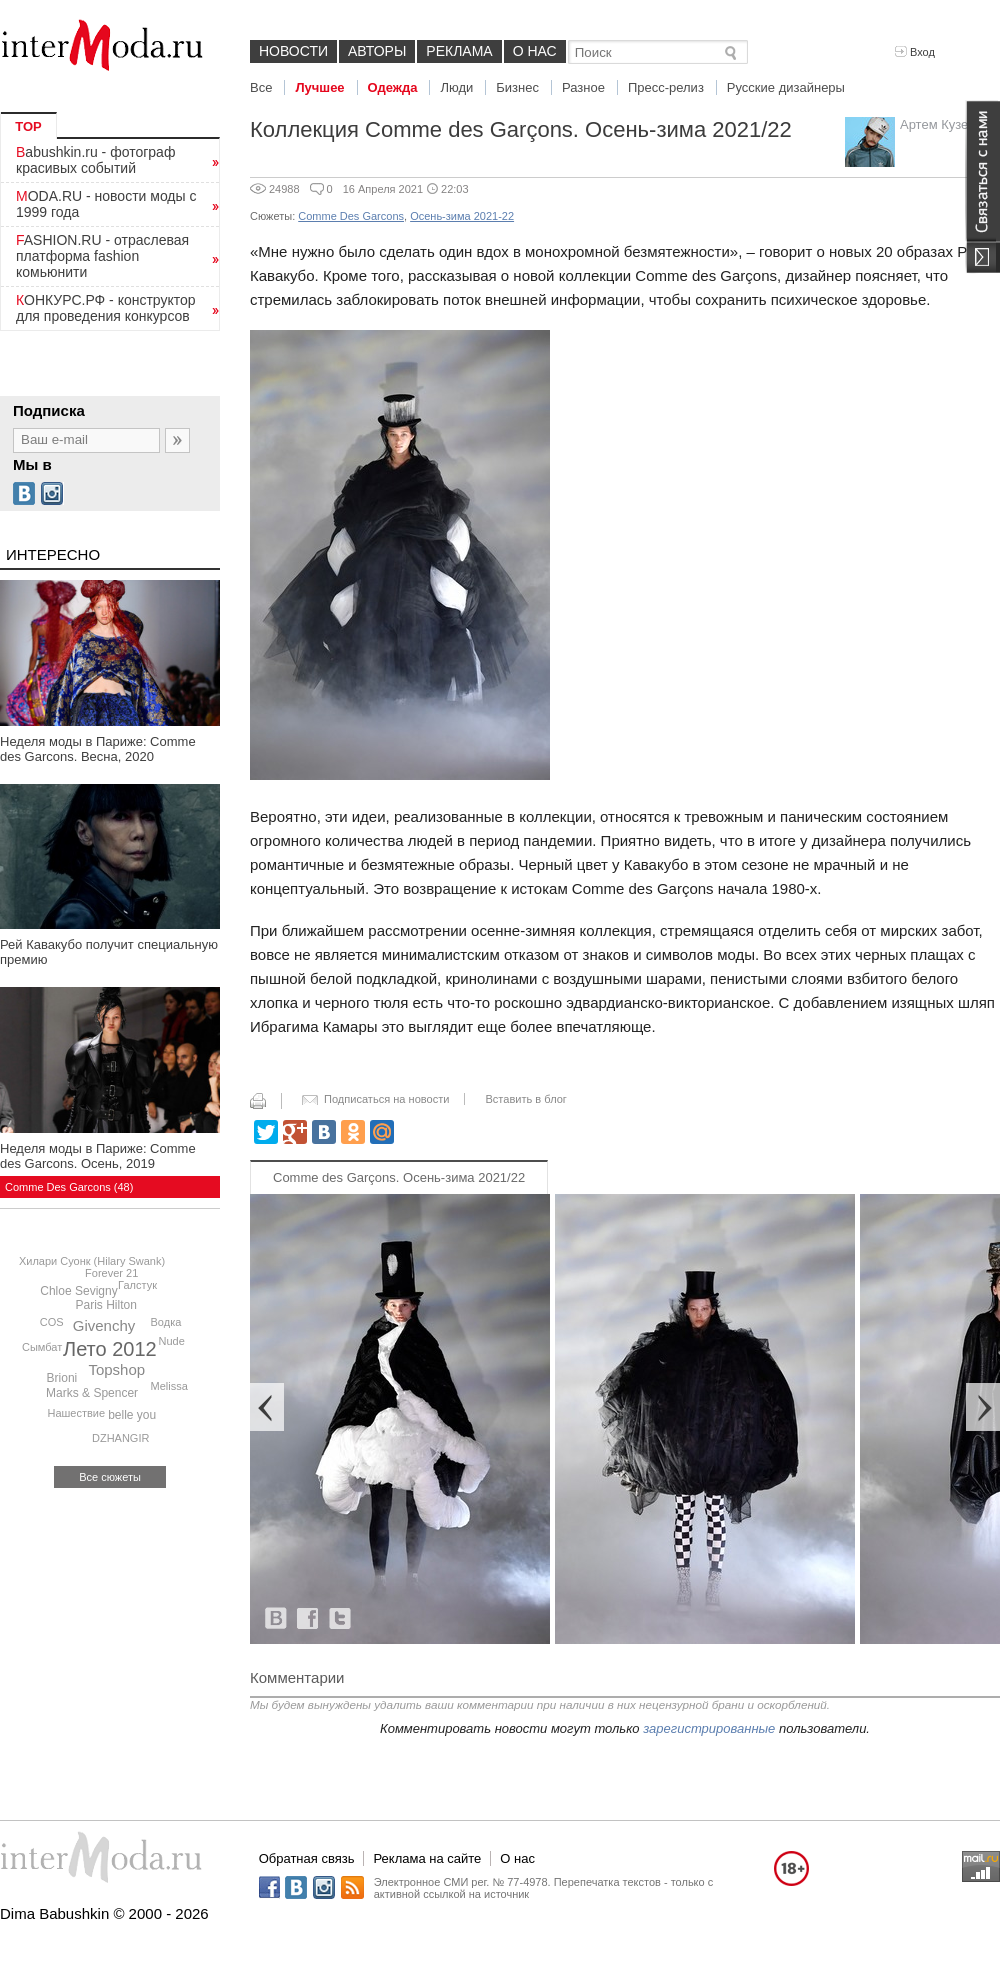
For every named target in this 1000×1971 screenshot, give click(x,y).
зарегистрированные (709, 1728)
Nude (171, 1341)
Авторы (377, 51)
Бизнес (517, 87)
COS (52, 1322)
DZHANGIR (120, 1438)
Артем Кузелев (945, 124)
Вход (915, 52)
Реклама (459, 51)
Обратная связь (307, 1858)
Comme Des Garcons (351, 216)
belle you (132, 1415)
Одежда (393, 87)
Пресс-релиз (666, 87)
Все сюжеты (110, 1477)
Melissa (169, 1386)
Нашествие (76, 1413)
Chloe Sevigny (78, 1291)
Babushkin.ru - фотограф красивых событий (95, 160)
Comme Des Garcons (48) (69, 1187)
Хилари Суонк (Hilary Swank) (92, 1261)
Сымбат (42, 1347)
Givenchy (104, 1325)
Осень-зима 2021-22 (462, 216)
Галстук (137, 1285)
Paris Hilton (106, 1305)
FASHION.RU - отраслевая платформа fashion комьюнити (102, 256)
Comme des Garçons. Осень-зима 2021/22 (399, 1177)
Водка (166, 1322)
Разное (583, 87)
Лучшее (319, 87)
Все (261, 87)
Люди (456, 87)
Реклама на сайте (427, 1858)
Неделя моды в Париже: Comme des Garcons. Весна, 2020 (98, 749)
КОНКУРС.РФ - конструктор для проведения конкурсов (106, 308)
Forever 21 (111, 1273)
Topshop (116, 1369)
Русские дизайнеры (786, 87)
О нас (535, 51)
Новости (293, 51)
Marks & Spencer (92, 1393)
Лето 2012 (110, 1349)
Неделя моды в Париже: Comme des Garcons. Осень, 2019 (98, 1156)
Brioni (62, 1378)
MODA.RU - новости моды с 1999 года (106, 204)
